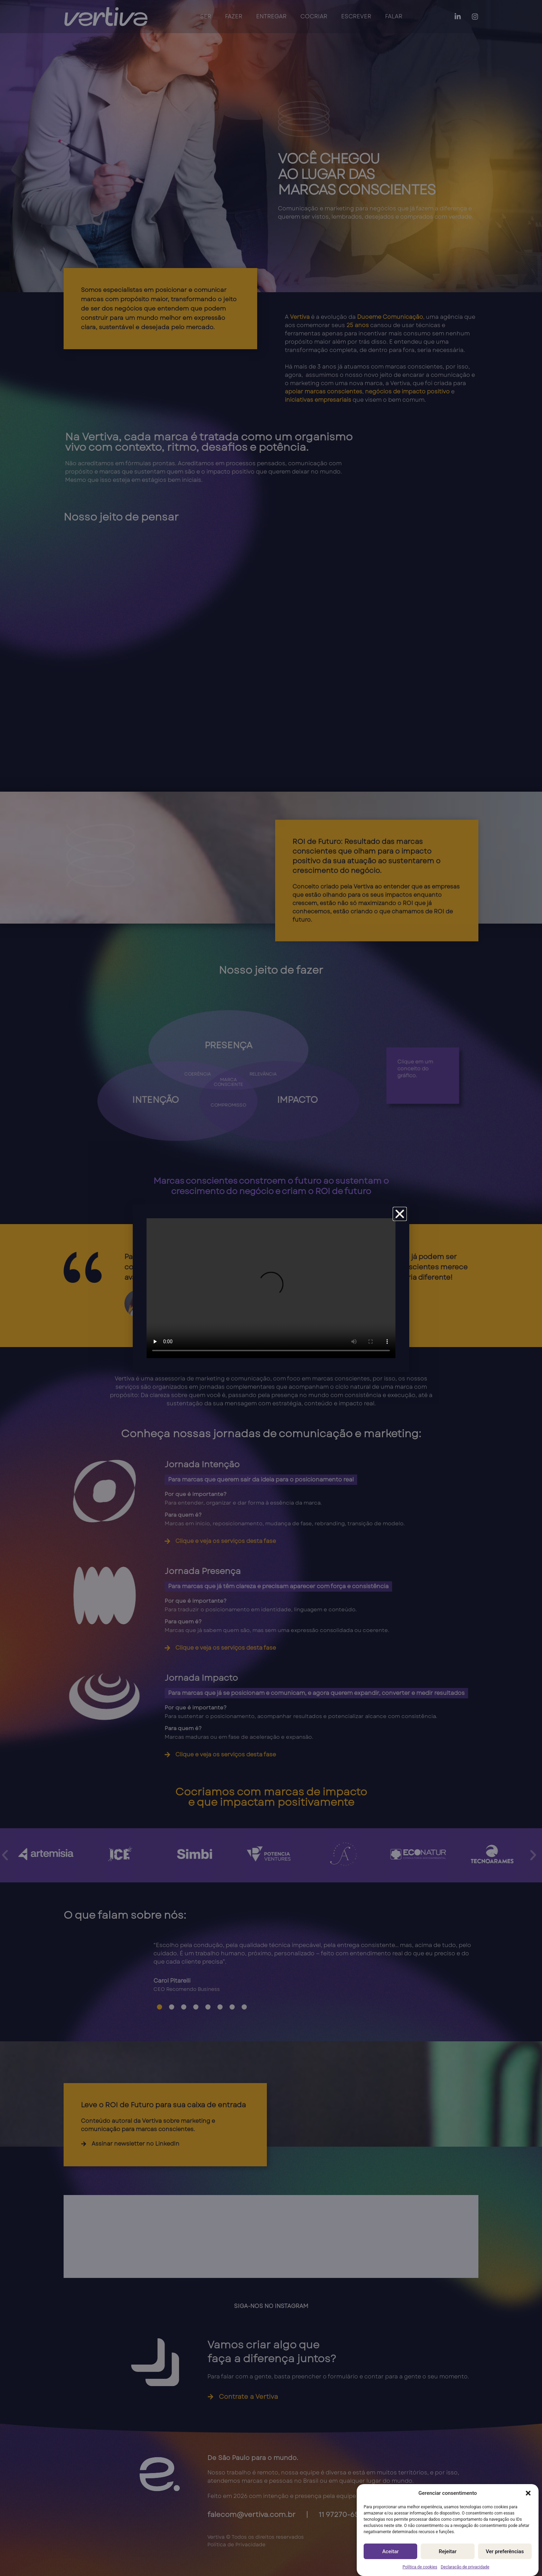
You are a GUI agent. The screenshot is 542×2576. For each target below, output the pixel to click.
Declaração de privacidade (465, 2567)
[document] (271, 1288)
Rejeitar (447, 2551)
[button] (528, 2493)
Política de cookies (419, 2567)
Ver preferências (505, 2551)
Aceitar (390, 2551)
